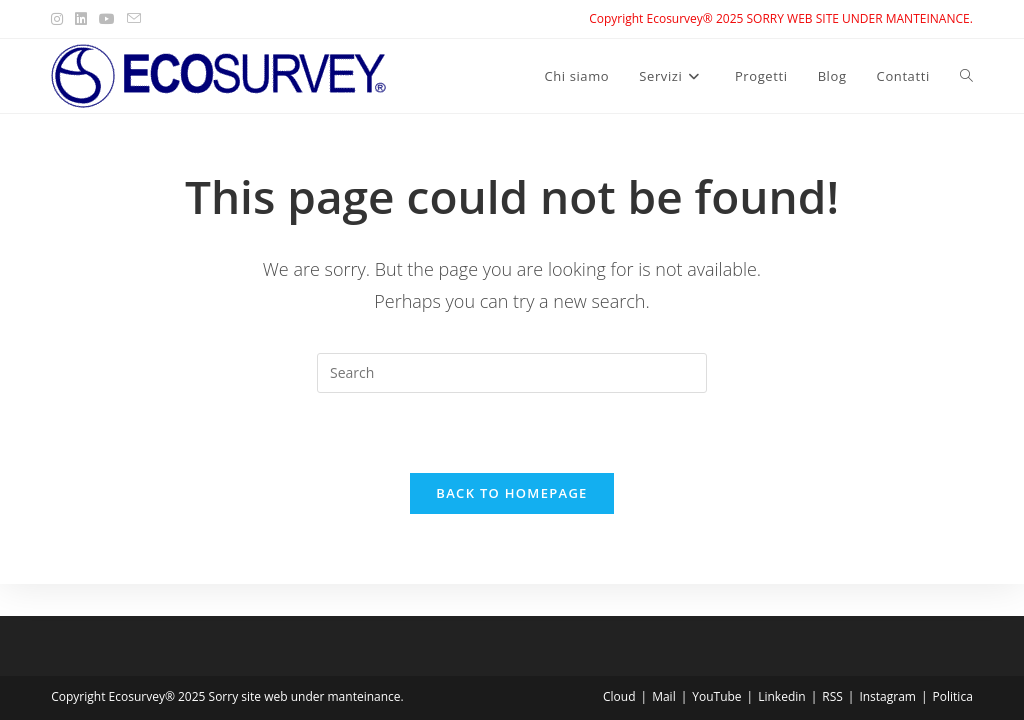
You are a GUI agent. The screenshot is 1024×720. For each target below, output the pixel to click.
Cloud (619, 696)
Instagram (887, 696)
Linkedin (781, 696)
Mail (664, 696)
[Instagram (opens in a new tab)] (60, 19)
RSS (832, 696)
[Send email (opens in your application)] (134, 19)
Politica (953, 696)
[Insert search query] (512, 373)
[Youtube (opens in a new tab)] (107, 19)
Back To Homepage (511, 493)
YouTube (716, 696)
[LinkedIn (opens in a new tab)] (81, 19)
